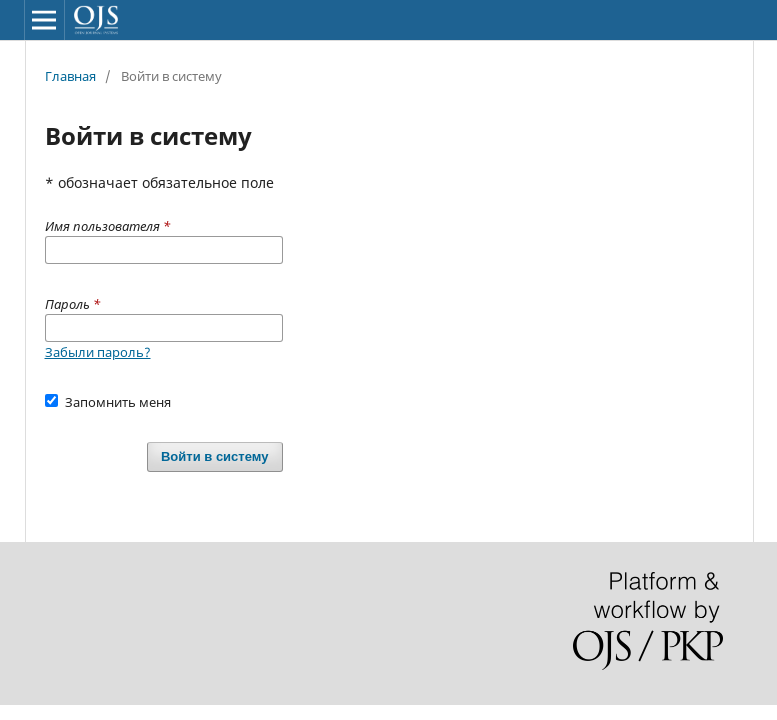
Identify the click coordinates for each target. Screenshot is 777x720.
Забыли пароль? (98, 352)
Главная (70, 76)
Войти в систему (215, 456)
